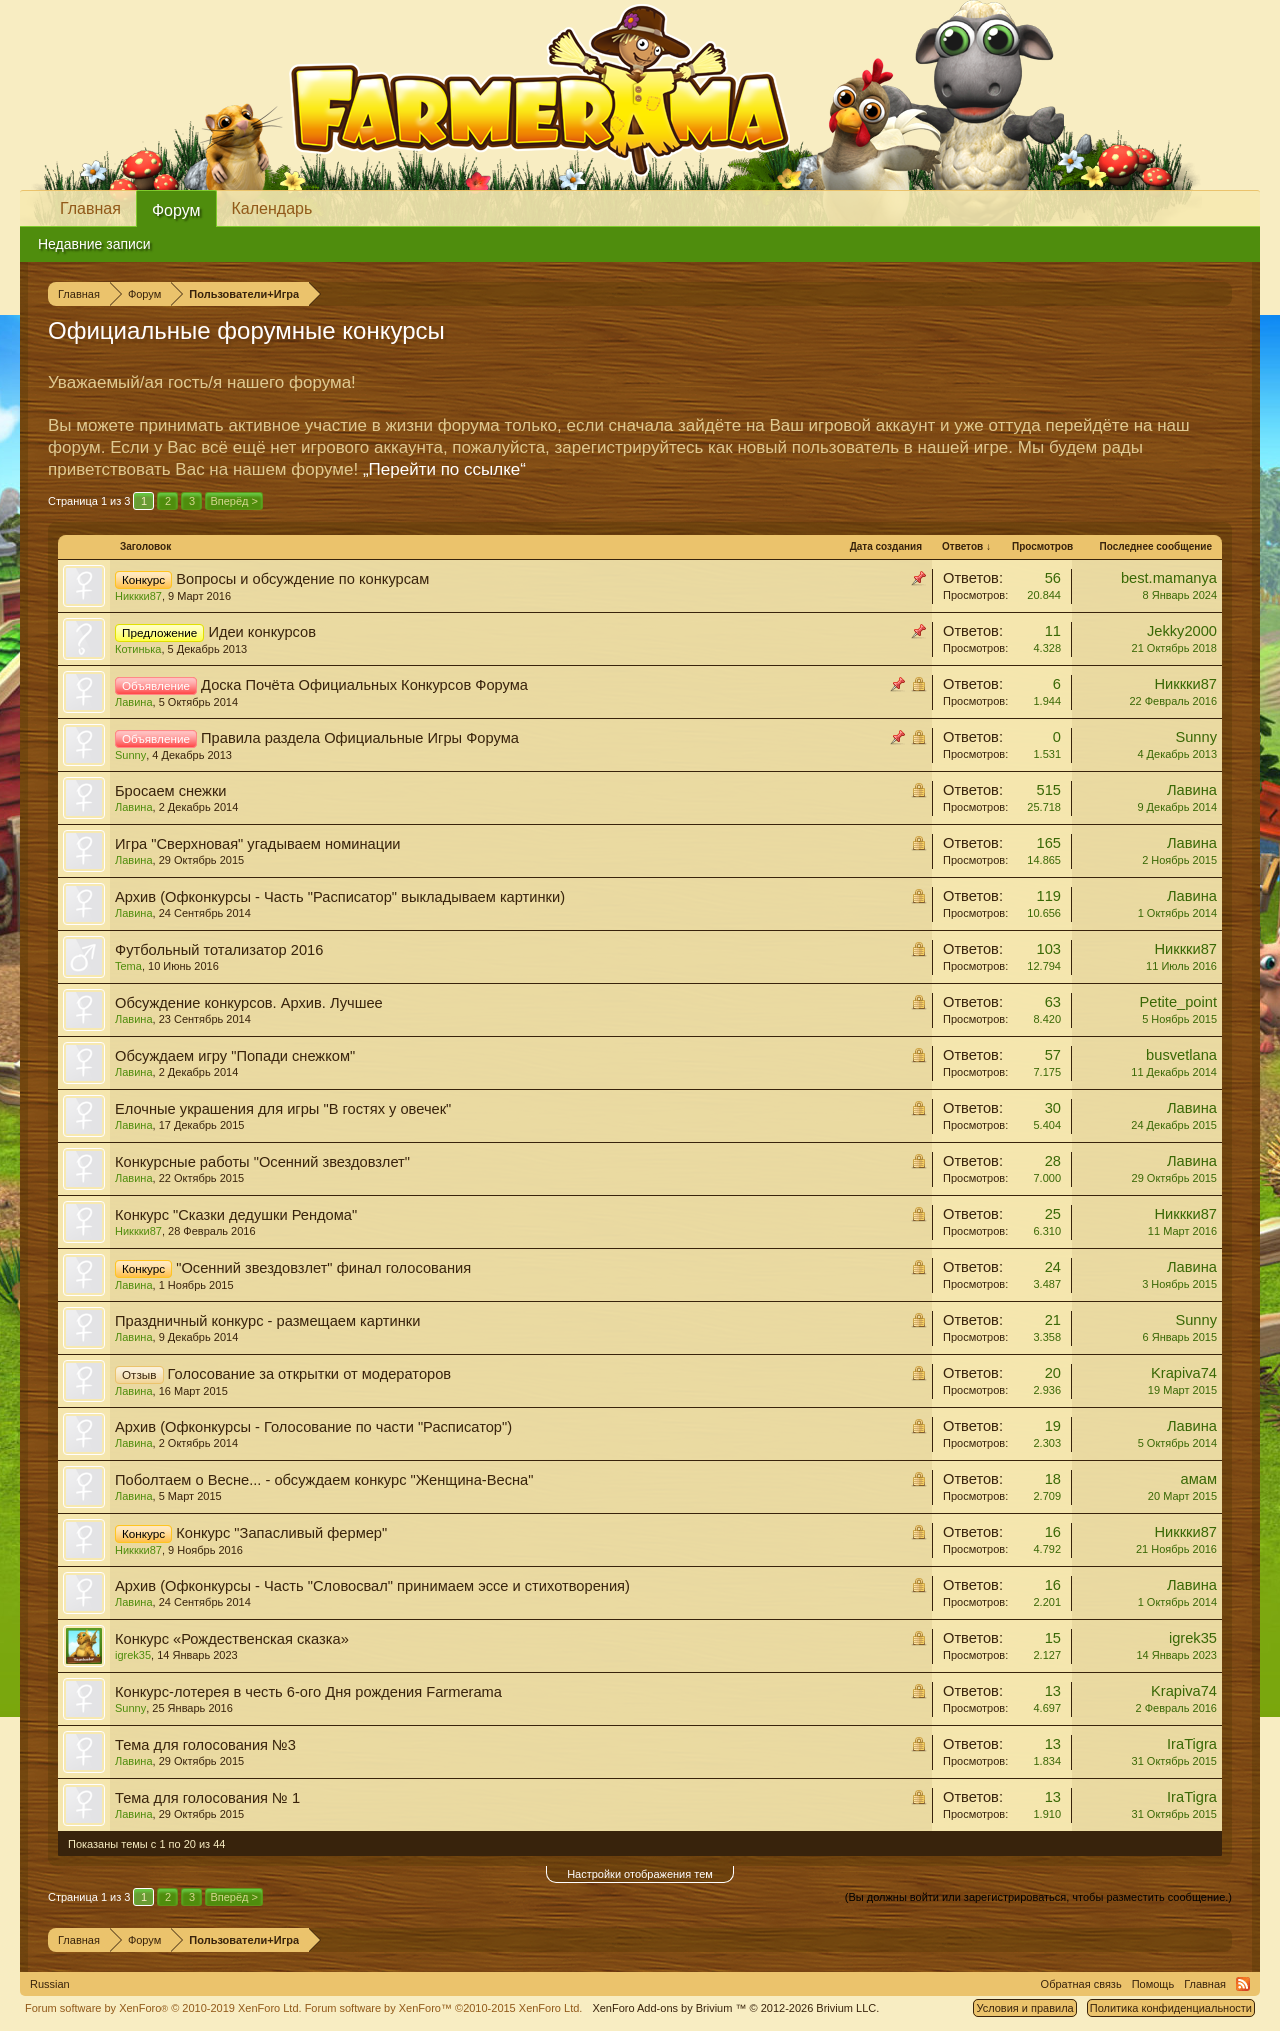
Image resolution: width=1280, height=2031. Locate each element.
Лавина (134, 702)
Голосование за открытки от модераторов (310, 1374)
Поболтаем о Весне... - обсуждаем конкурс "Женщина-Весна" (324, 1480)
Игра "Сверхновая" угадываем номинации (258, 844)
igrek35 (133, 1655)
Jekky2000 (1182, 631)
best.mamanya (1169, 578)
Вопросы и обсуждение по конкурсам (302, 579)
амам (1199, 1479)
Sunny (130, 755)
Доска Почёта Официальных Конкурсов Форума (364, 685)
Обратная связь (1081, 1984)
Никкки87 (138, 596)
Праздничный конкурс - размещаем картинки (267, 1321)
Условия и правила (1024, 2008)
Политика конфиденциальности (1171, 2008)
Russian (50, 1984)
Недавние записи (94, 244)
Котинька (138, 649)
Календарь (272, 208)
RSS (1243, 1984)
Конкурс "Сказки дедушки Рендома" (236, 1215)
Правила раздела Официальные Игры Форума (360, 738)
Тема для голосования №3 (205, 1745)
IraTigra (1192, 1744)
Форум (176, 210)
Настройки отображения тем (640, 1874)
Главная (90, 208)
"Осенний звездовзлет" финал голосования (323, 1268)
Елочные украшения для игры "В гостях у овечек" (283, 1109)
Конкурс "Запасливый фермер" (281, 1533)
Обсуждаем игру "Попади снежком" (235, 1056)
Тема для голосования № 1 (207, 1798)
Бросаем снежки (171, 791)
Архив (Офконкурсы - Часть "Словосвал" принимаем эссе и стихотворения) (372, 1586)
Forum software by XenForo (163, 2008)
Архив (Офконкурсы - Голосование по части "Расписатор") (313, 1427)
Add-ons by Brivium (735, 2008)
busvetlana (1181, 1055)
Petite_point (1178, 1002)
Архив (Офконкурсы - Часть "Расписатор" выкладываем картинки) (340, 897)
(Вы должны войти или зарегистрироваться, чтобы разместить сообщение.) (1038, 1897)
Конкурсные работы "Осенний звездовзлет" (262, 1162)
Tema (128, 966)
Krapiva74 (1184, 1373)
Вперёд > (234, 501)
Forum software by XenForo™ (444, 2008)
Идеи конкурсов (262, 632)
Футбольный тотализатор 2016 (219, 950)
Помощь (1153, 1984)
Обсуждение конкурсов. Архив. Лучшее (249, 1003)
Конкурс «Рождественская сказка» (232, 1639)
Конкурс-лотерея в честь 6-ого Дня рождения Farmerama (308, 1692)
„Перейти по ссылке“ (444, 469)
